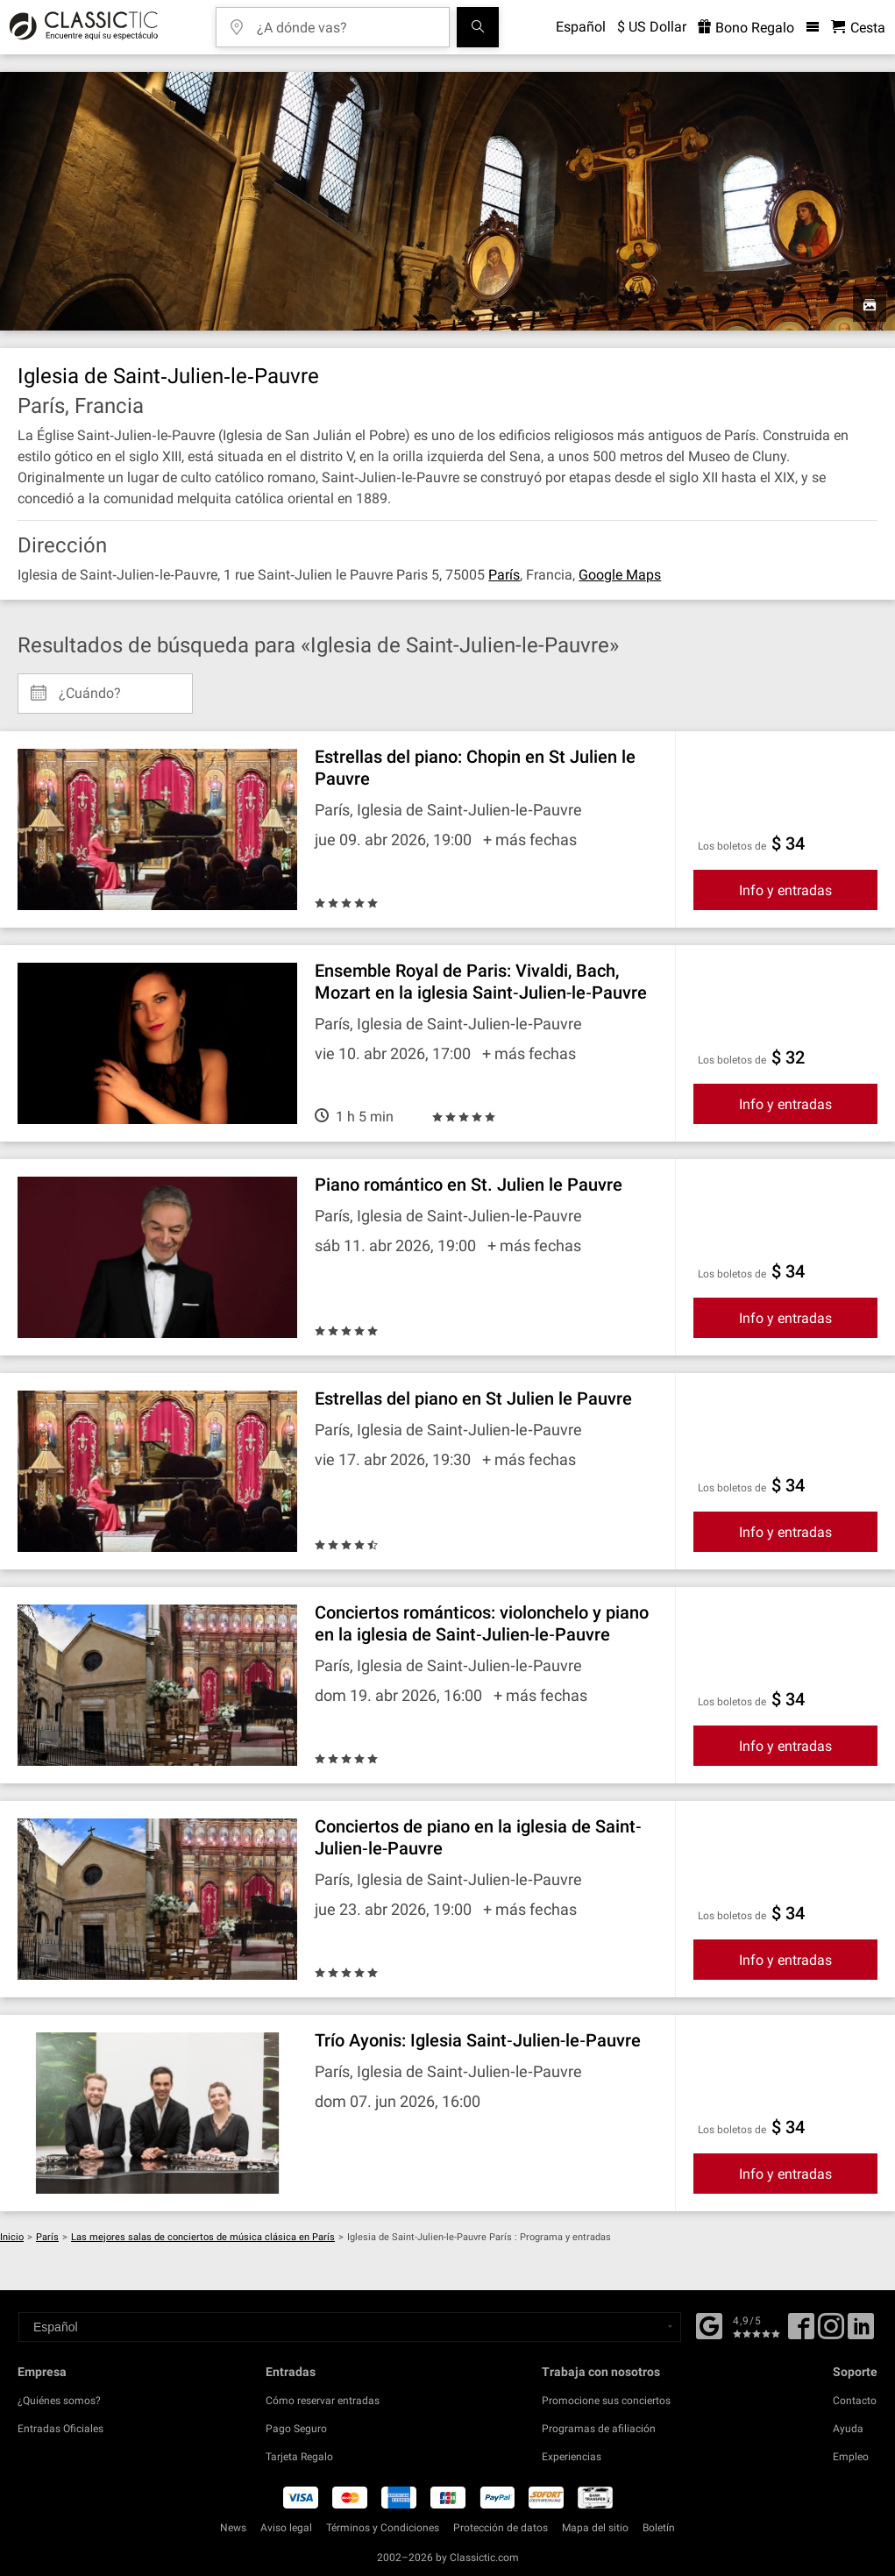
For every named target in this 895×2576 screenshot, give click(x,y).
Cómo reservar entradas (323, 2401)
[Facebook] (709, 2324)
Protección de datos (500, 2528)
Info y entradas (785, 890)
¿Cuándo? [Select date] (90, 686)
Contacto (855, 2401)
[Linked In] (861, 2332)
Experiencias (571, 2457)
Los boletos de (732, 846)
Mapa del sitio (595, 2528)
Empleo (851, 2457)
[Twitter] (831, 2332)
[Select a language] (349, 2327)
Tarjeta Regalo (299, 2457)
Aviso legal (286, 2528)
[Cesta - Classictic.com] (858, 27)
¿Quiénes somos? (59, 2401)
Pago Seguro (296, 2429)
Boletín (659, 2528)
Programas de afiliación (599, 2429)
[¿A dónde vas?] (345, 21)
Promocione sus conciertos (606, 2401)
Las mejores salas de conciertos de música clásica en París (203, 2237)
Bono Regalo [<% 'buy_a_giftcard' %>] (746, 27)
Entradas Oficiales (60, 2429)
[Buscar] (478, 27)
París (504, 574)
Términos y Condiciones (382, 2528)
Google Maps (620, 574)
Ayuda (848, 2429)
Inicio (12, 2237)
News (233, 2528)
